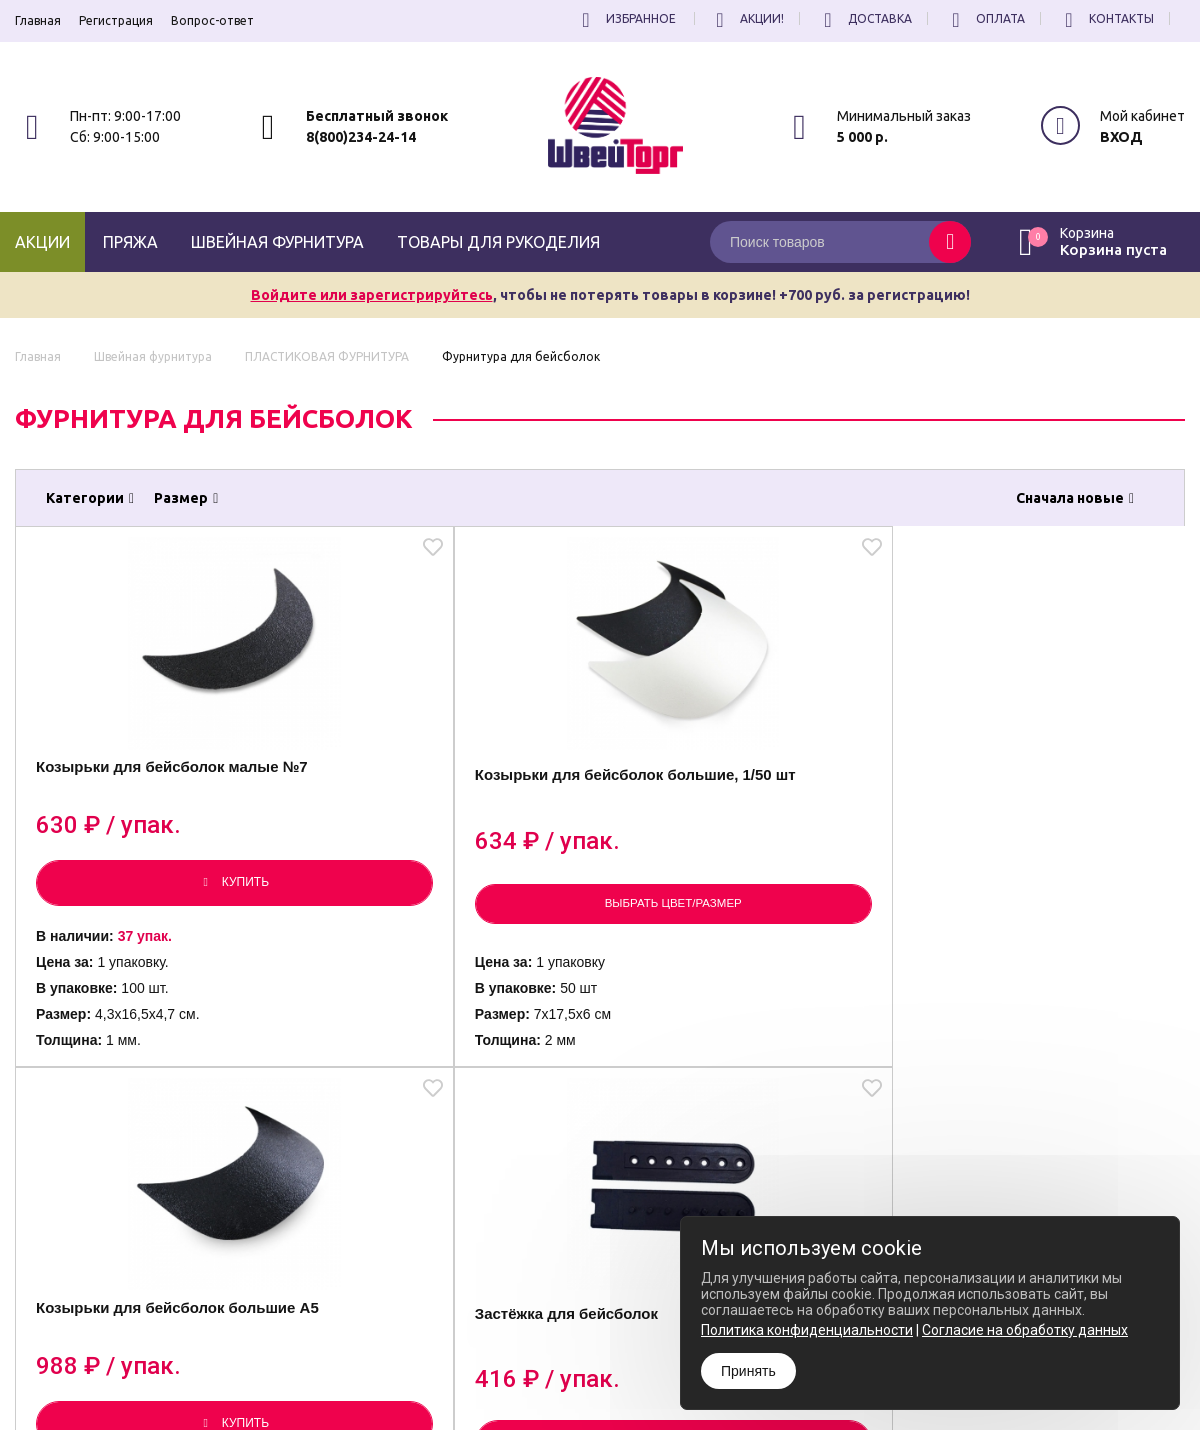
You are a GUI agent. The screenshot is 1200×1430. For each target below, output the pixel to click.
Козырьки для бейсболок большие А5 (731, 800)
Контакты (1106, 18)
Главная (38, 20)
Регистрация (116, 20)
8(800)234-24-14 (361, 137)
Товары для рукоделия (498, 242)
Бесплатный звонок (377, 116)
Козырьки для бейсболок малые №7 (146, 800)
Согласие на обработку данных (1025, 1330)
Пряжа (130, 242)
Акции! (747, 18)
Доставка (865, 18)
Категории (90, 498)
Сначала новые (1075, 498)
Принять (748, 1371)
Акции (42, 242)
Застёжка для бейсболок (1022, 795)
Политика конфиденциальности (633, 1358)
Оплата (985, 18)
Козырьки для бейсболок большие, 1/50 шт (439, 807)
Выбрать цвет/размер (453, 925)
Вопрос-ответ (212, 20)
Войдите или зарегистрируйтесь (372, 295)
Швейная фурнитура (277, 242)
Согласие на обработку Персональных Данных (675, 1376)
